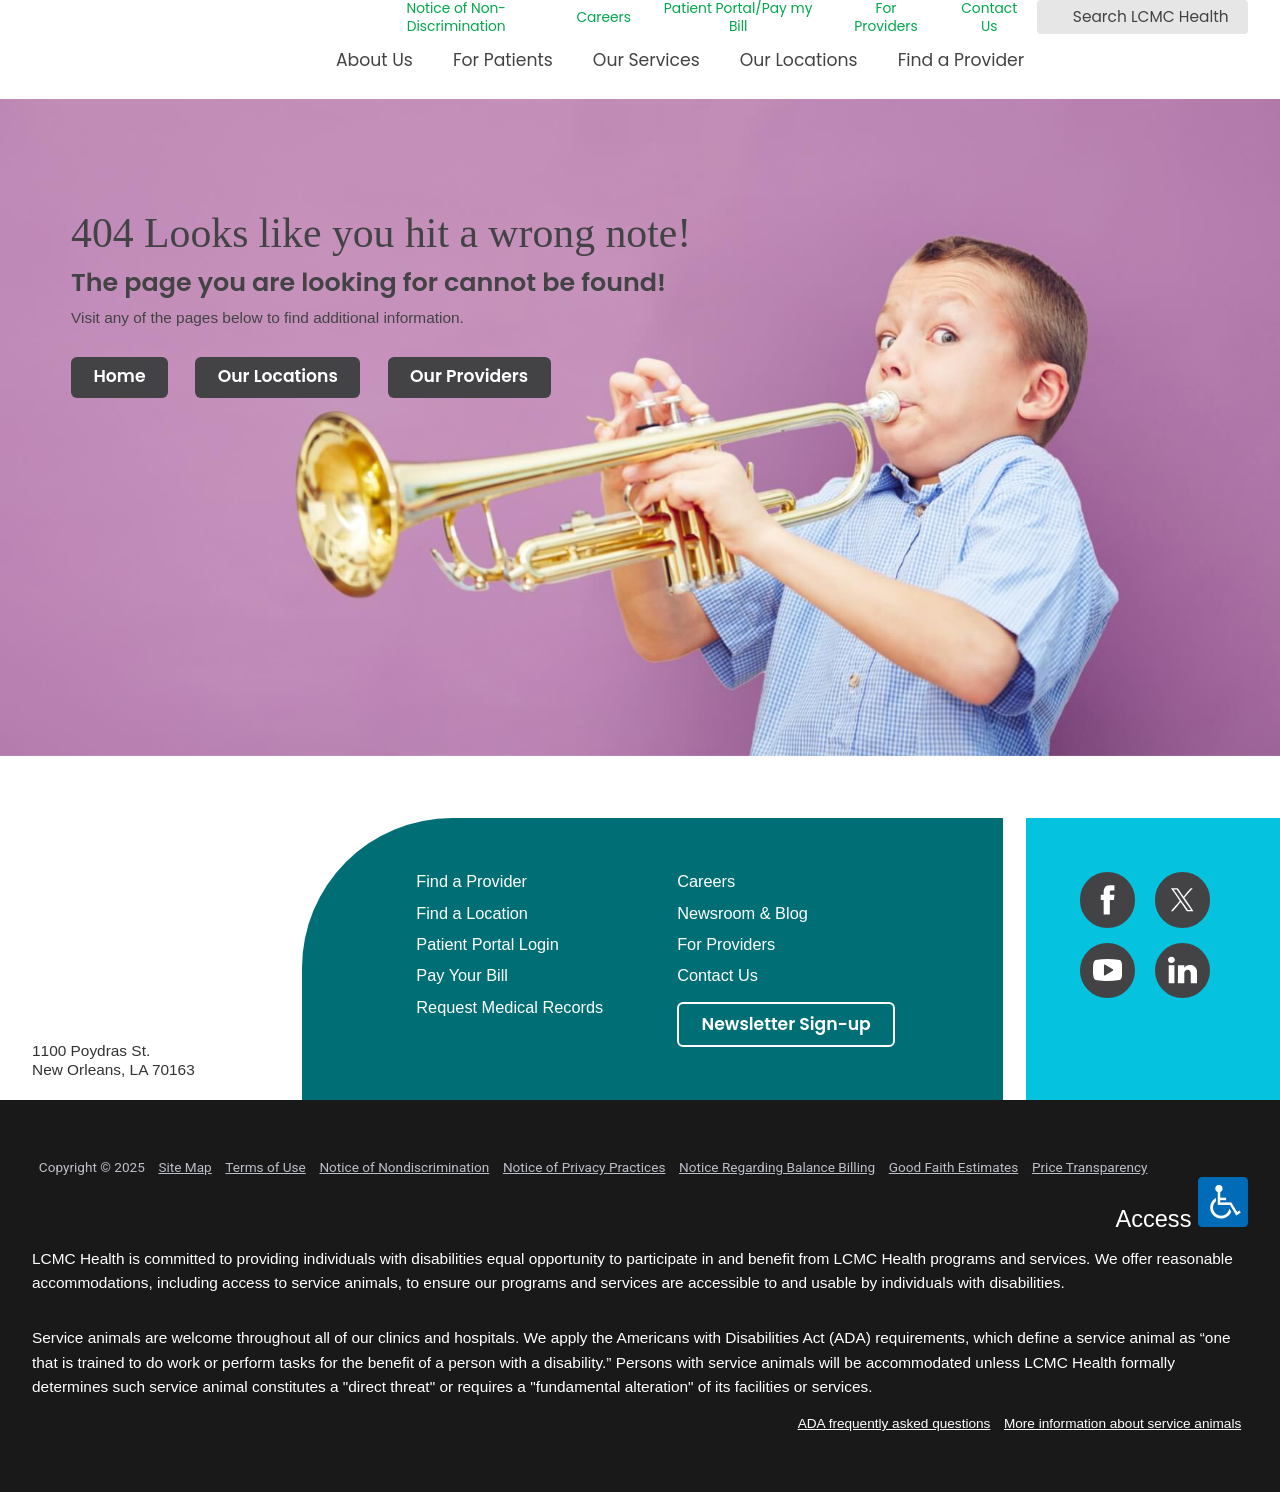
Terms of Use (265, 1167)
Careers (603, 18)
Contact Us (989, 18)
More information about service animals (1122, 1423)
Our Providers (469, 376)
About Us (374, 60)
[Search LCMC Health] (1056, 17)
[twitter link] (1182, 899)
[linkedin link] (1182, 970)
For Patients (503, 60)
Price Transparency (1090, 1167)
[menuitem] (374, 67)
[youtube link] (1107, 970)
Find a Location (472, 913)
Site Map (184, 1167)
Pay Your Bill (462, 975)
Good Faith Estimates (954, 1167)
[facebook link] (1107, 899)
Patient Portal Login (487, 944)
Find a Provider (961, 60)
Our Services (646, 60)
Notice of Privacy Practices (584, 1167)
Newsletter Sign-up (786, 1024)
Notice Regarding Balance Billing (777, 1167)
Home (119, 376)
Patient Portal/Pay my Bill (738, 18)
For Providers (885, 18)
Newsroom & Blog (742, 913)
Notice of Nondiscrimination (404, 1167)
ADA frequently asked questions (894, 1423)
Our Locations (799, 60)
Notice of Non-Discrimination (455, 18)
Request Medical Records (509, 1007)
